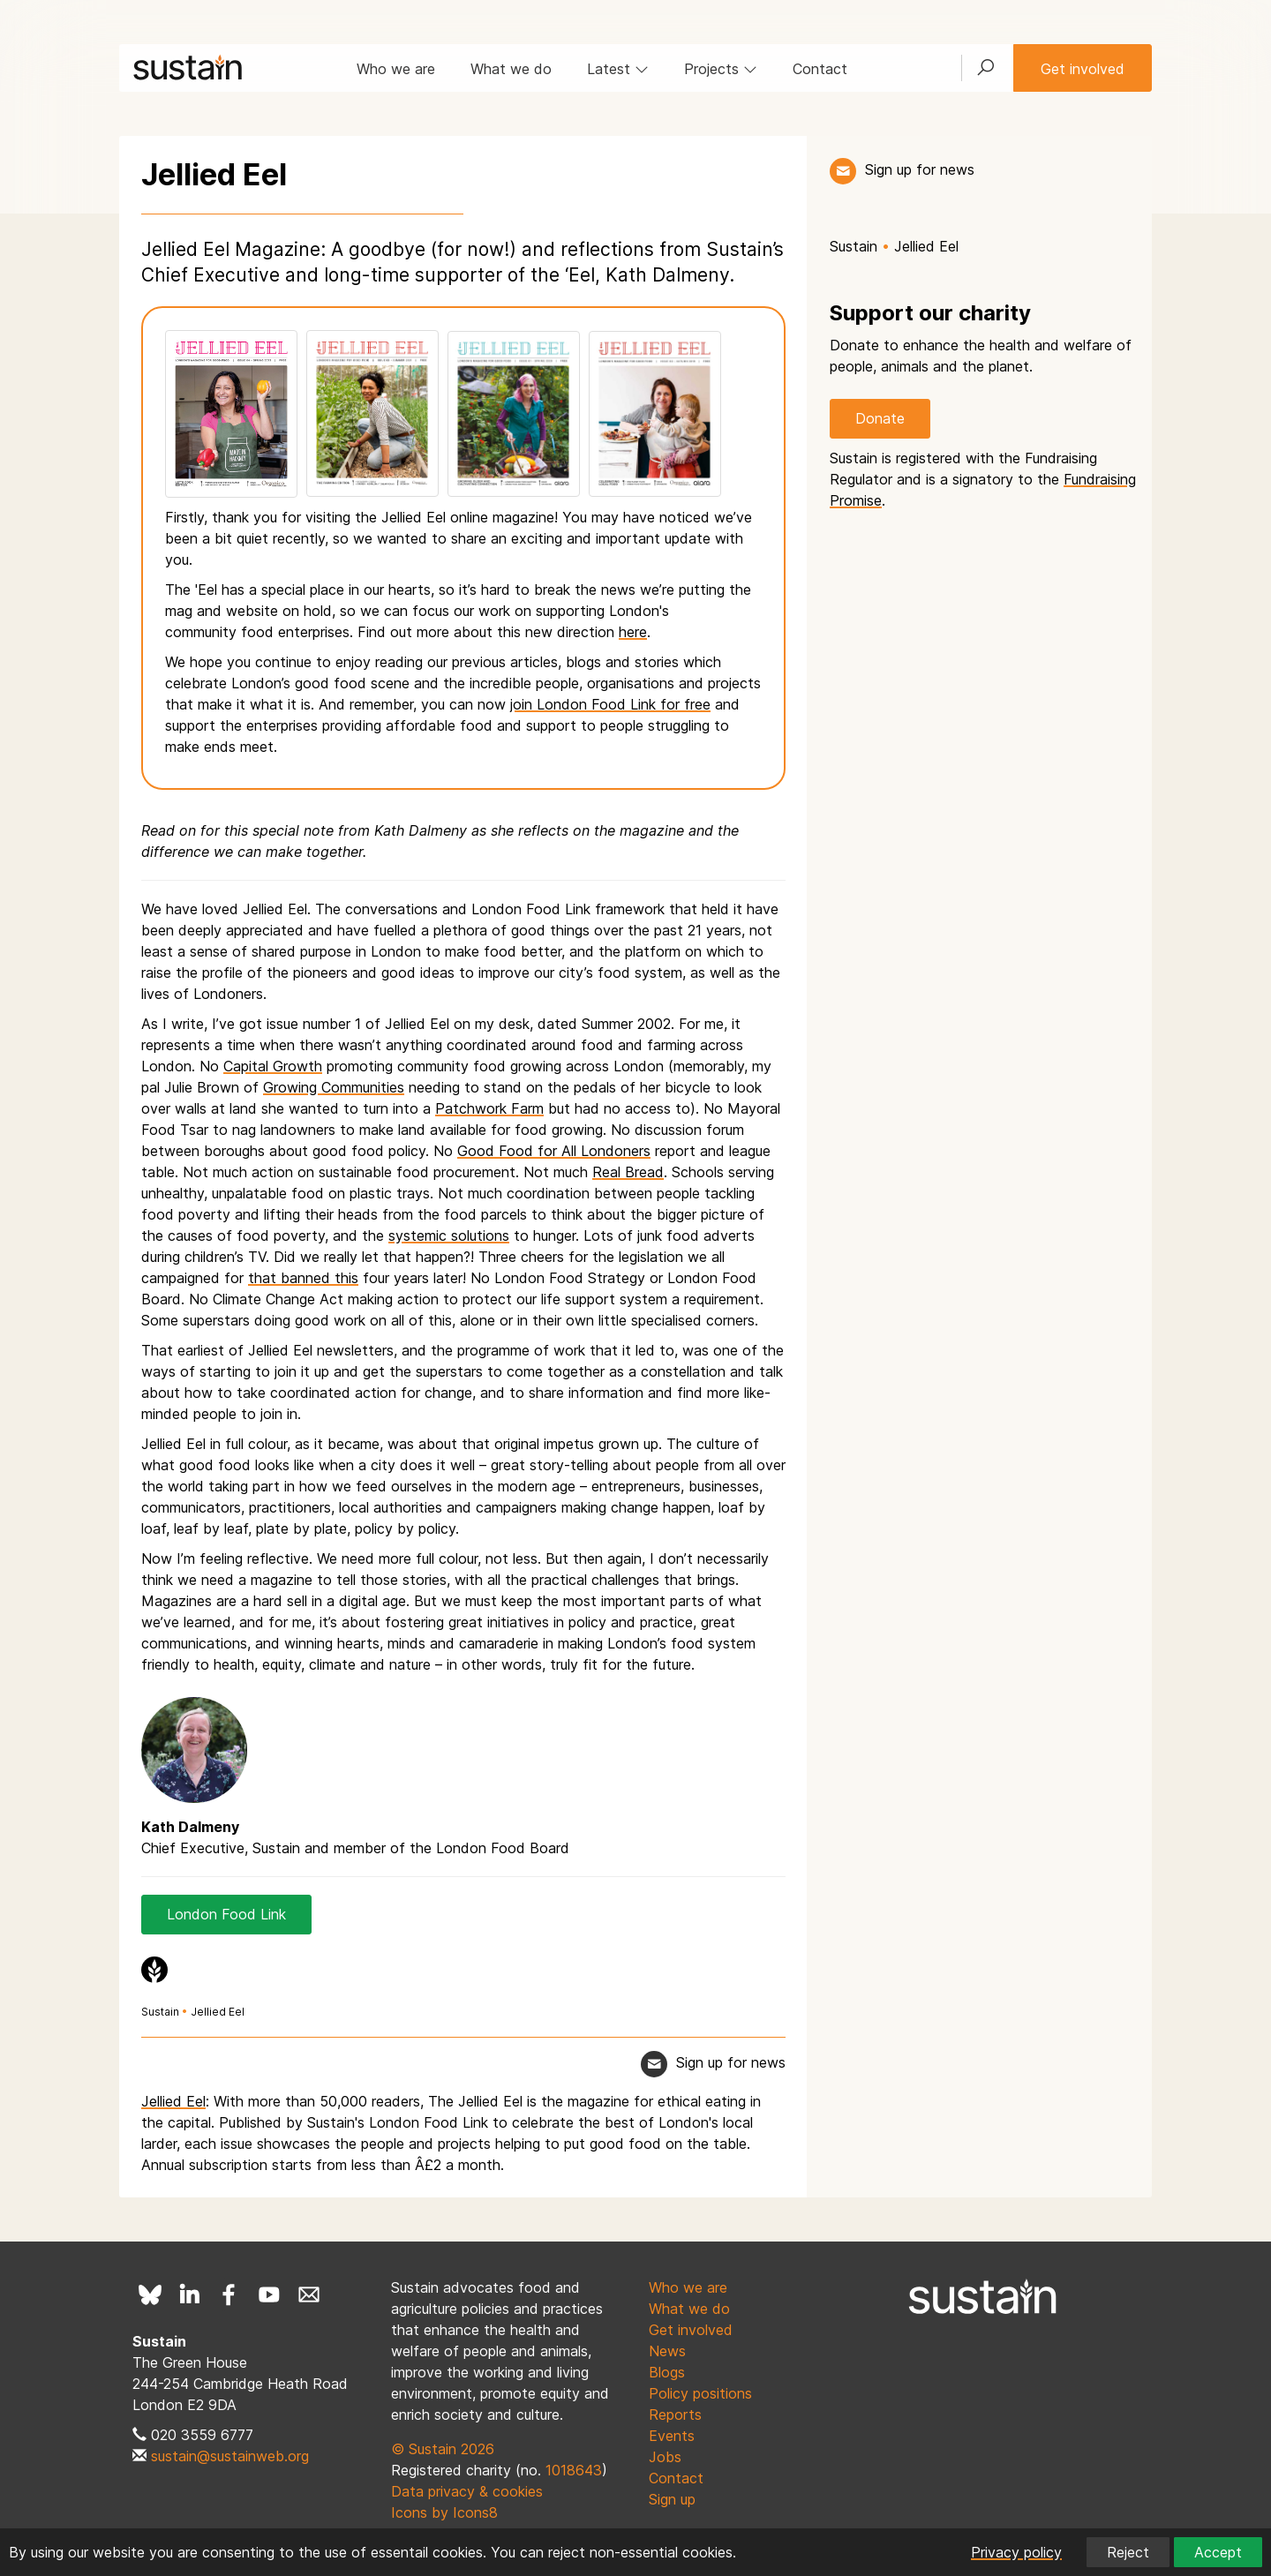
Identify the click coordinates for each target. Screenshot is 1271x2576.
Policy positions (700, 2393)
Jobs (665, 2457)
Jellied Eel (217, 2011)
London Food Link (226, 1914)
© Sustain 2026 (442, 2449)
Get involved (1082, 69)
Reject (1128, 2552)
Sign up (672, 2499)
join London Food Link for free (610, 704)
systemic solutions (448, 1235)
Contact (820, 69)
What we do (511, 69)
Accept (1218, 2552)
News (667, 2351)
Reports (675, 2414)
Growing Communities (333, 1087)
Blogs (667, 2372)
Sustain (160, 2011)
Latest (618, 69)
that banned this (303, 1278)
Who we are (396, 69)
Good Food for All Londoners (554, 1151)
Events (672, 2436)
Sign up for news (919, 169)
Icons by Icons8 (444, 2512)
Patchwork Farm (489, 1108)
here (633, 632)
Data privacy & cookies (467, 2491)
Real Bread (628, 1172)
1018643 (573, 2470)
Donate (880, 418)
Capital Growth (272, 1066)
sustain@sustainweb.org (230, 2456)
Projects (720, 69)
